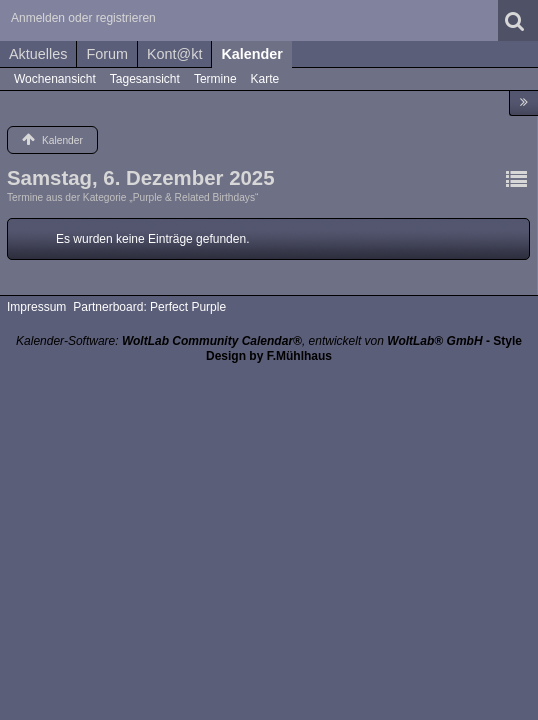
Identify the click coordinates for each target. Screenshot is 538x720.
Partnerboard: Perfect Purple (149, 307)
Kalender (252, 54)
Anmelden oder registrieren (83, 18)
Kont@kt (174, 54)
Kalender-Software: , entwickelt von (249, 341)
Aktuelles (38, 54)
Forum (107, 54)
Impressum (36, 307)
